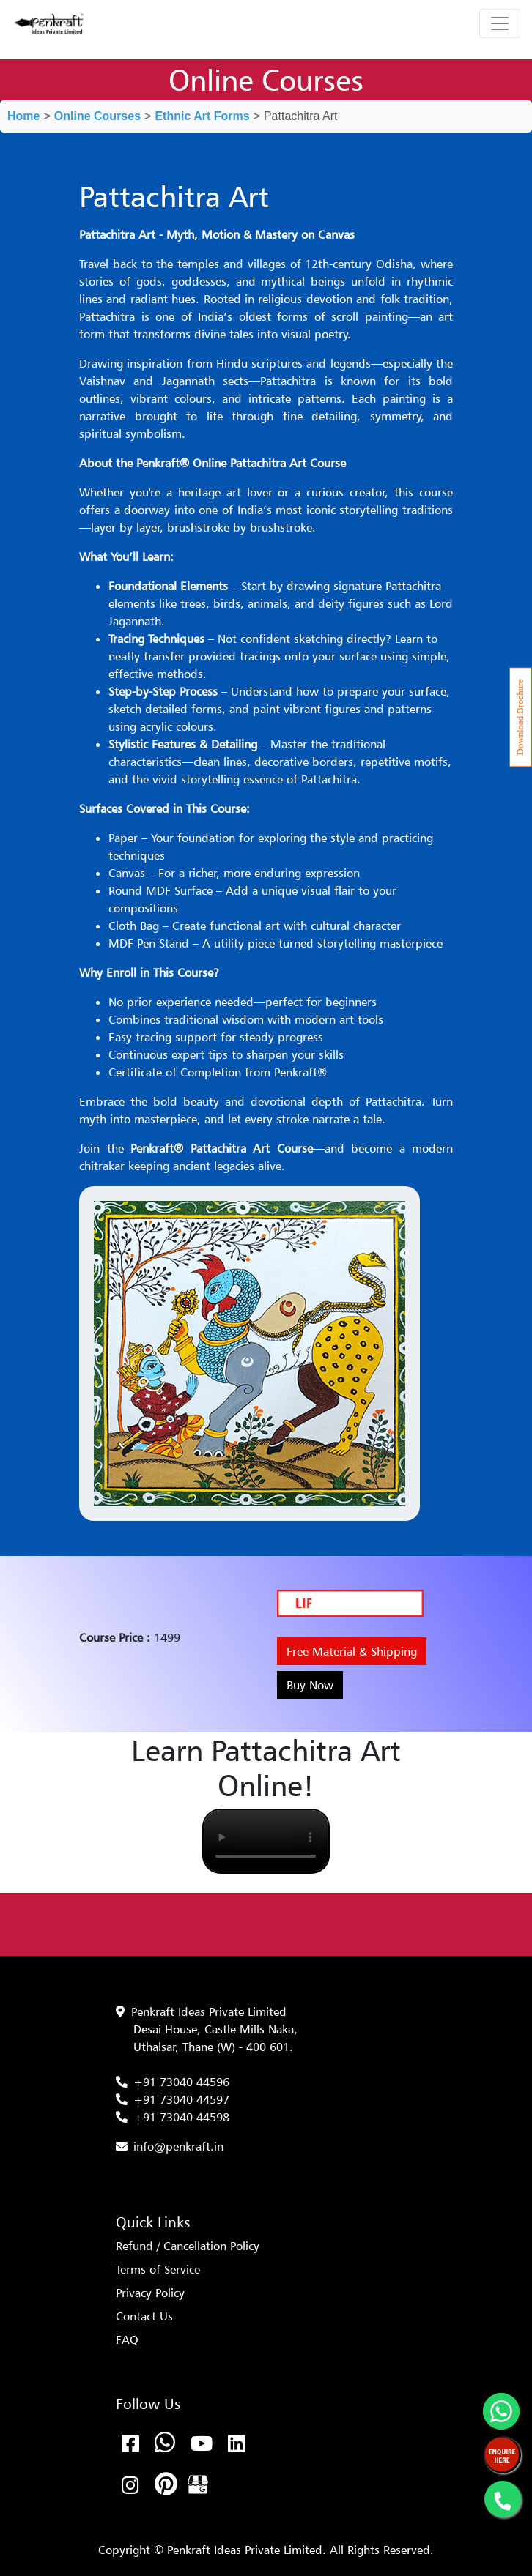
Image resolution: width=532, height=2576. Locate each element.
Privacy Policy (150, 2292)
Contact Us (144, 2316)
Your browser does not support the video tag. (265, 1841)
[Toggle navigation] (499, 23)
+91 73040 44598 (181, 2117)
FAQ (127, 2339)
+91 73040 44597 (181, 2099)
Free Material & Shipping (352, 1651)
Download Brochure (520, 717)
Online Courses (97, 116)
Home (23, 116)
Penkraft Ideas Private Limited (209, 2011)
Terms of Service (158, 2269)
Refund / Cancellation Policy (187, 2245)
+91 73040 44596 (181, 2081)
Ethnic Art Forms (202, 116)
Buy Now (310, 1685)
